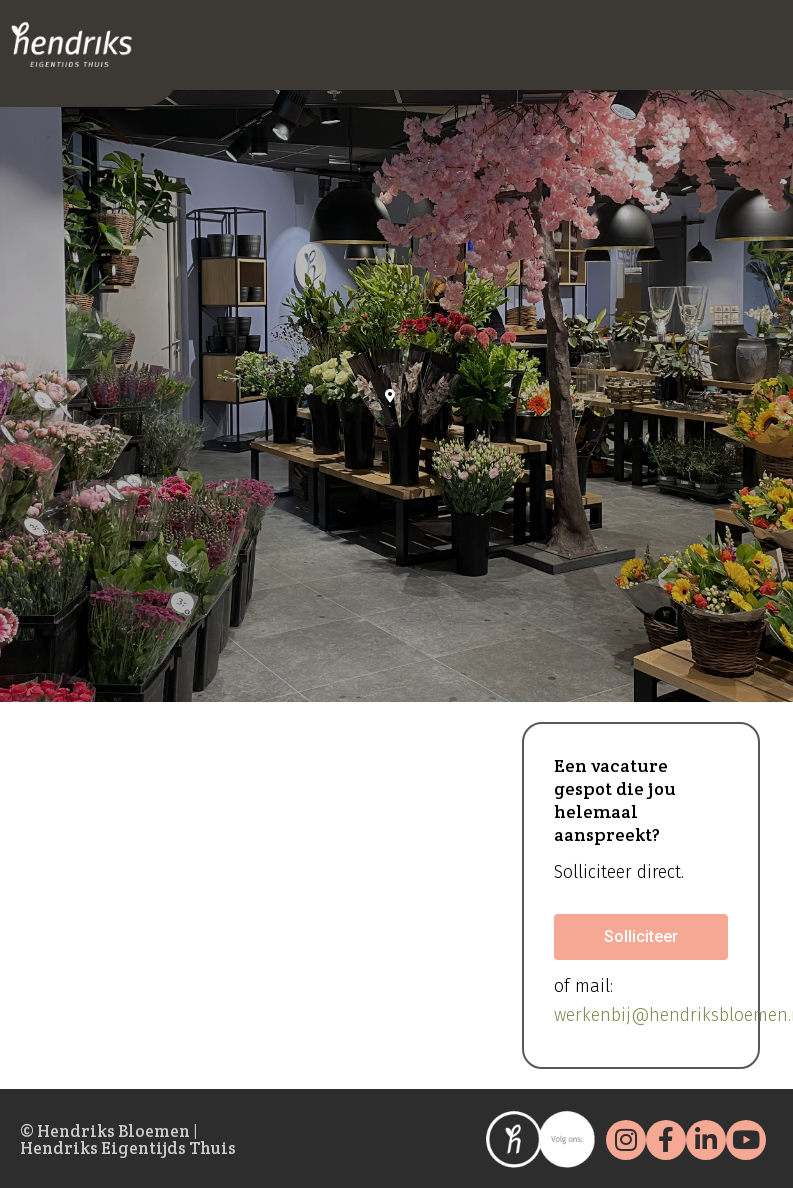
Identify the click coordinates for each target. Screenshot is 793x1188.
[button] (641, 937)
